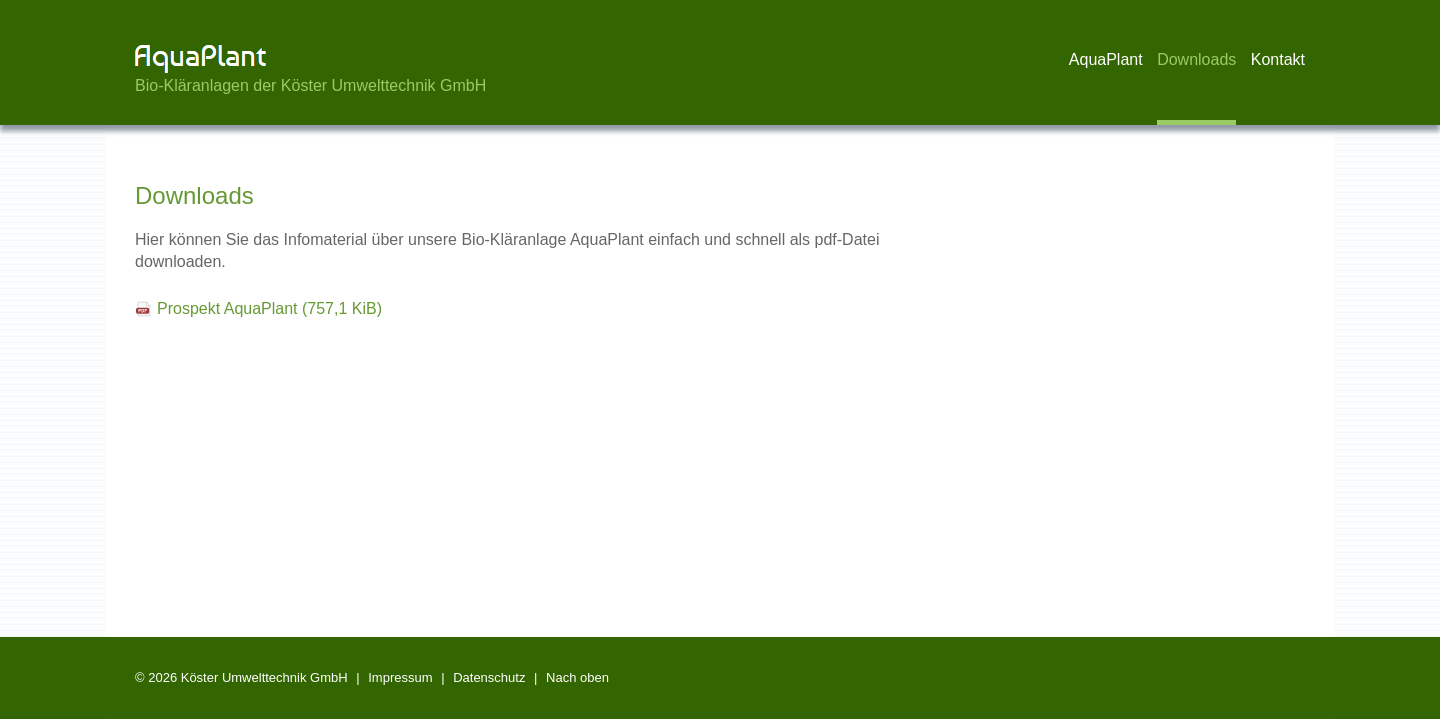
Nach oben (577, 677)
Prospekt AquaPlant (269, 308)
